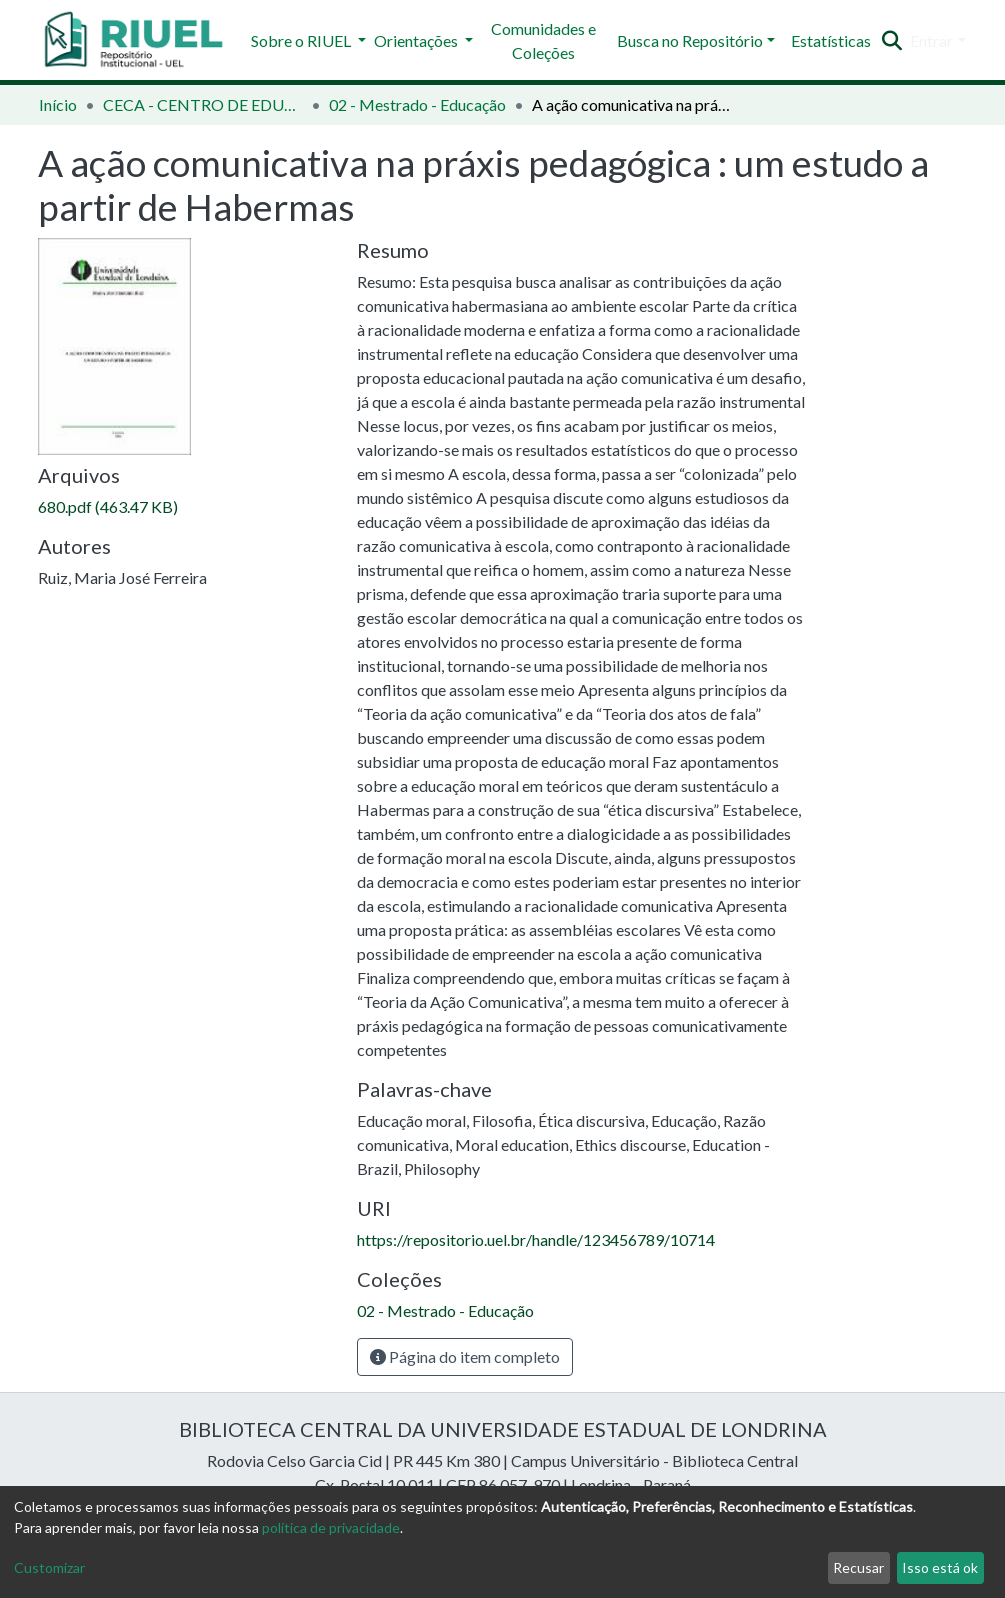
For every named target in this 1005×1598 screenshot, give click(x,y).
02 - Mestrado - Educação (417, 104)
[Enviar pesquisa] (891, 41)
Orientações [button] (417, 40)
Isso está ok (940, 1567)
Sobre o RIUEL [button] (302, 40)
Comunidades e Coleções (543, 40)
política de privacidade (331, 1527)
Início (58, 104)
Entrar (931, 40)
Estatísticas (831, 40)
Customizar (49, 1567)
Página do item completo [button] (465, 1356)
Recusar (858, 1567)
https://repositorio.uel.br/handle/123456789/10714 (536, 1239)
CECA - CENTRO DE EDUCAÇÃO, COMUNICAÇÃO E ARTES (203, 104)
